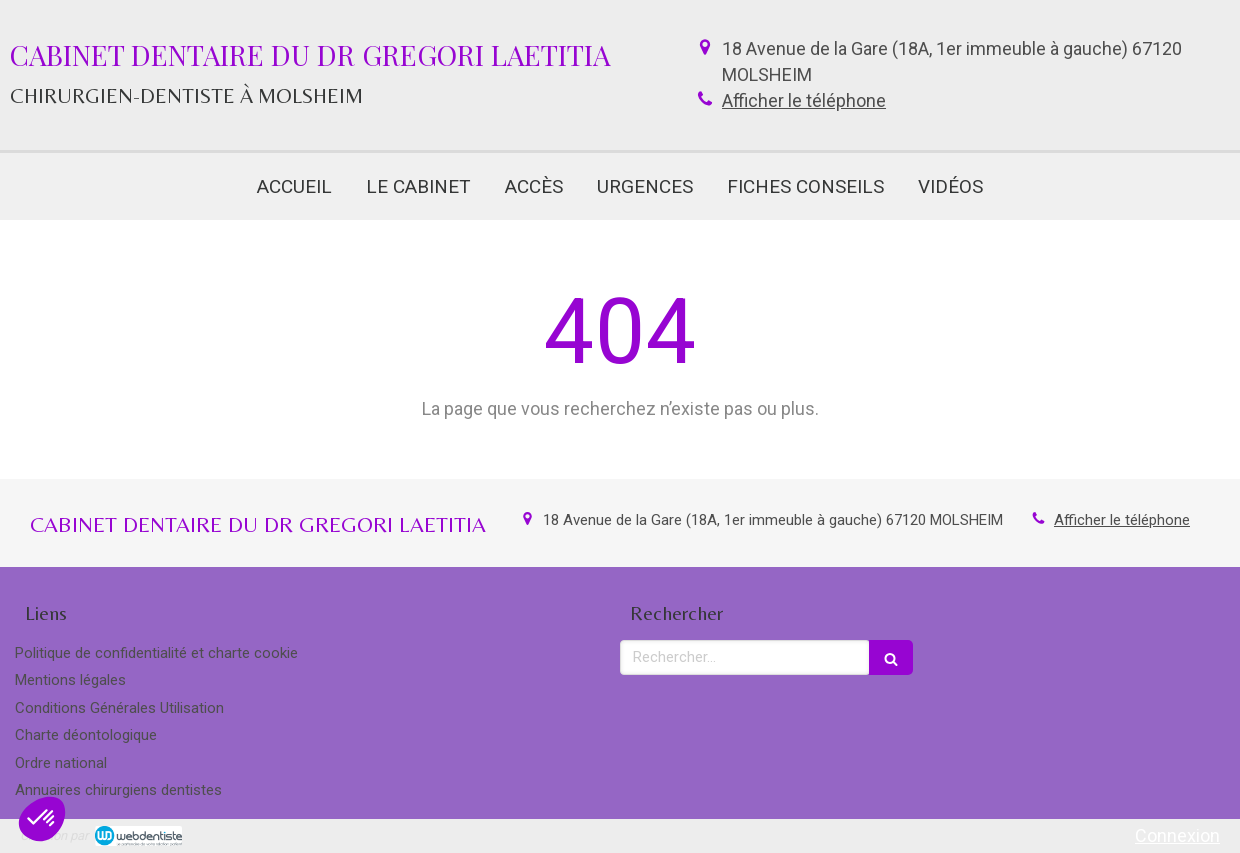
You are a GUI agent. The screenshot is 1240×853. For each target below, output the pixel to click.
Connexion (1177, 835)
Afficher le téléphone (804, 100)
